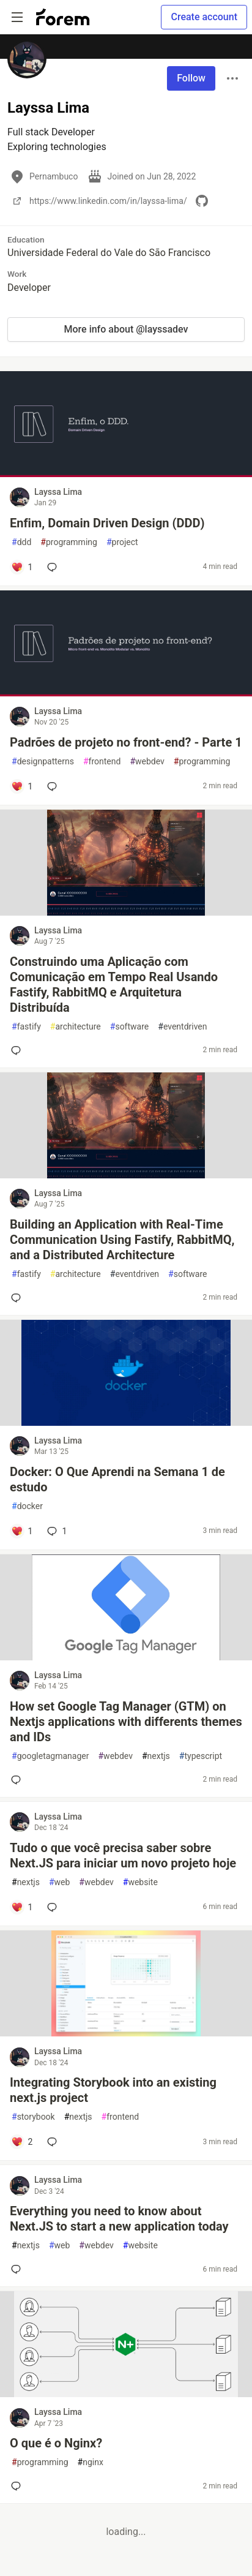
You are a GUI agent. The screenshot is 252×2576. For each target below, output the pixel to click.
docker (27, 1506)
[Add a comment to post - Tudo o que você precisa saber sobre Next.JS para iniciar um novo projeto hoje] (22, 1907)
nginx (90, 2462)
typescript (200, 1756)
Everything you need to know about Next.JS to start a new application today (119, 2219)
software (129, 1026)
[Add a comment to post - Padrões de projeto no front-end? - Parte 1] (22, 786)
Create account (204, 17)
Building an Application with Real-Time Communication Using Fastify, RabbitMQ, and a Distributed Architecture (122, 1239)
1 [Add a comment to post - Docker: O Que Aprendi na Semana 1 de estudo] (56, 1531)
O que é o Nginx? (56, 2443)
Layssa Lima (58, 492)
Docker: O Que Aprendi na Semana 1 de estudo (117, 1479)
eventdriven (182, 1026)
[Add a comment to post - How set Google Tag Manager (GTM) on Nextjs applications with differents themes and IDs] (18, 1780)
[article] (126, 474)
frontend (101, 761)
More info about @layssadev (126, 329)
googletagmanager (50, 1756)
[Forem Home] (63, 17)
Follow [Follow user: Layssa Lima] (191, 78)
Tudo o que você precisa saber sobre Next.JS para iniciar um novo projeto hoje (123, 1855)
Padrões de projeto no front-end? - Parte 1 (126, 742)
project (122, 542)
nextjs (156, 1756)
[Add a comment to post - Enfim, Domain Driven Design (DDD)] (22, 567)
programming (68, 542)
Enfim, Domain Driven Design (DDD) (107, 523)
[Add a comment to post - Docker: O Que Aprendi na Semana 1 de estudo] (22, 1531)
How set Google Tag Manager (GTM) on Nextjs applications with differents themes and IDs (126, 1721)
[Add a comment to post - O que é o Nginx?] (18, 2486)
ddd (21, 542)
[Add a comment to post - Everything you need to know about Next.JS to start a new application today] (18, 2269)
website (140, 1882)
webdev (147, 761)
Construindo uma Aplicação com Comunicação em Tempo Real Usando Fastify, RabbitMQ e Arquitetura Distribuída (114, 984)
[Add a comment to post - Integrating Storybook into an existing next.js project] (22, 2142)
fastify (26, 1026)
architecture (75, 1026)
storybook (33, 2117)
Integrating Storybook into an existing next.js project (113, 2090)
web (59, 1882)
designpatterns (43, 761)
